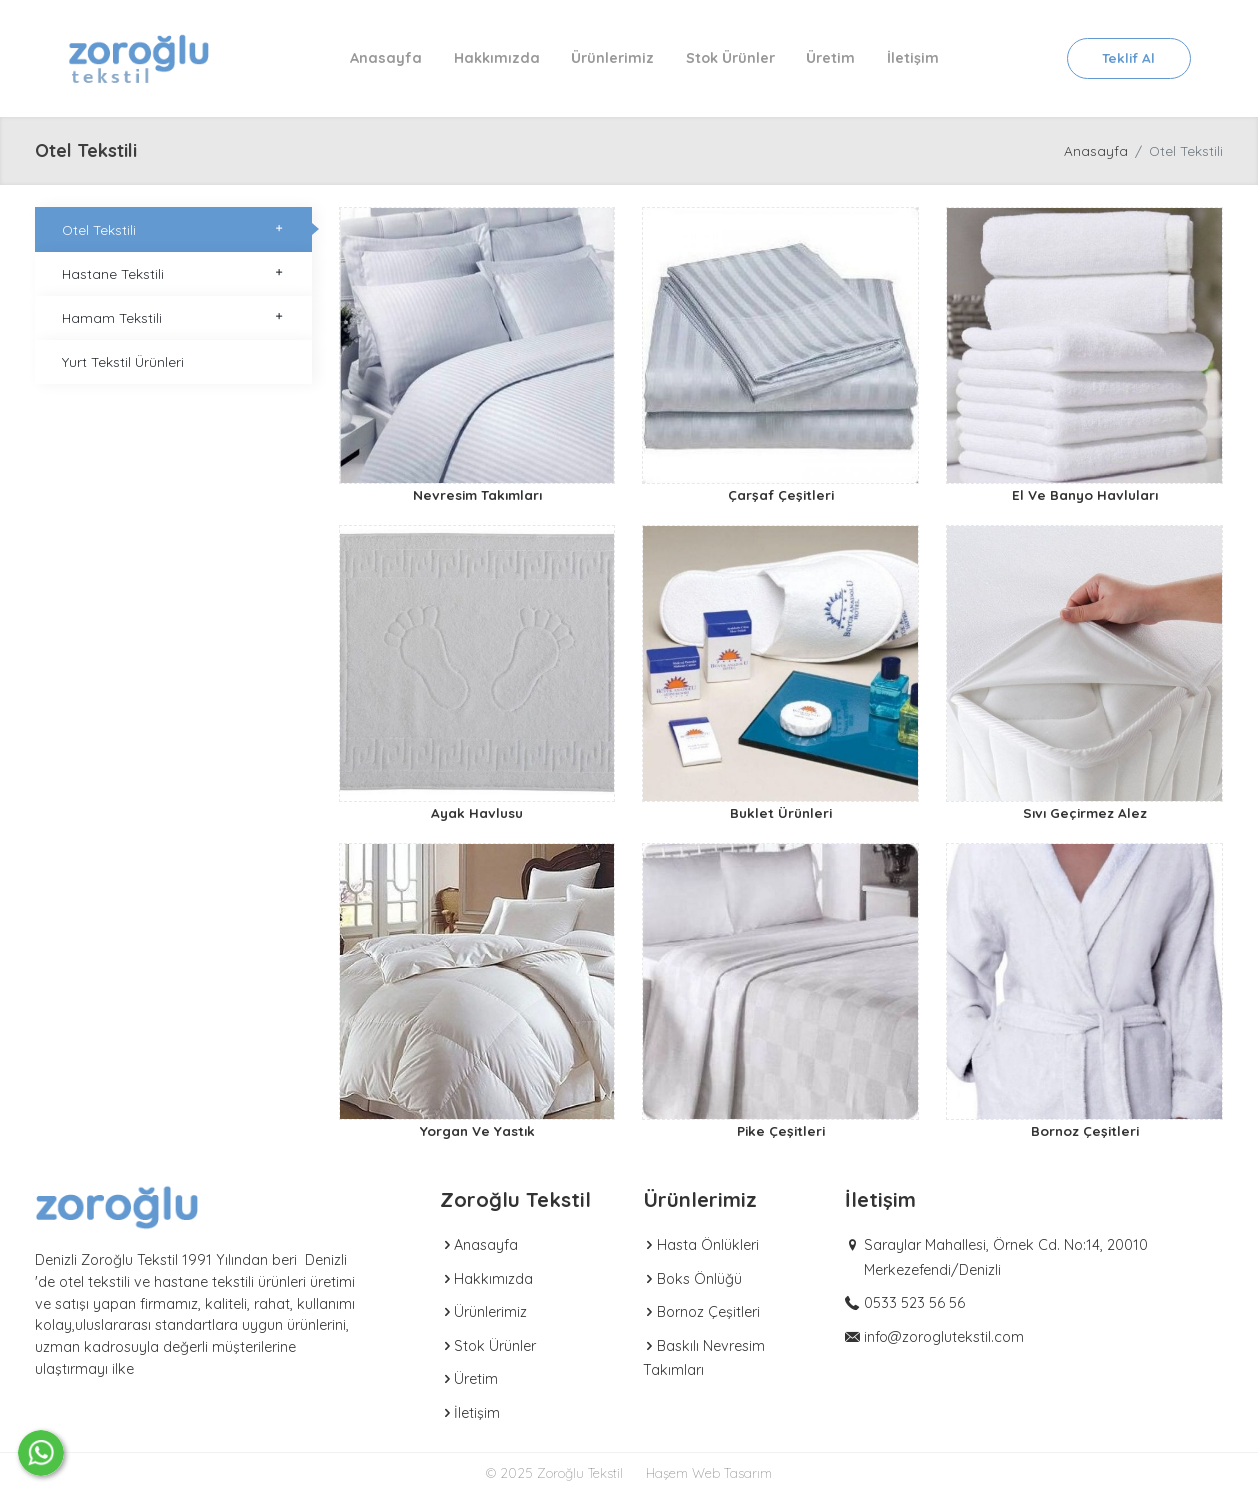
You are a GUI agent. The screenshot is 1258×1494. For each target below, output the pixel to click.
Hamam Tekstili (173, 317)
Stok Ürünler (730, 58)
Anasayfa (386, 58)
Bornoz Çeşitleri (701, 1312)
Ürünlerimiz (612, 58)
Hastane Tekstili (173, 273)
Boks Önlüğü (692, 1279)
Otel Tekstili (173, 229)
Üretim (830, 58)
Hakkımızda (497, 58)
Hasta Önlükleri (701, 1245)
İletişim (913, 58)
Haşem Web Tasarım (709, 1473)
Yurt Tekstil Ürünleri (123, 361)
